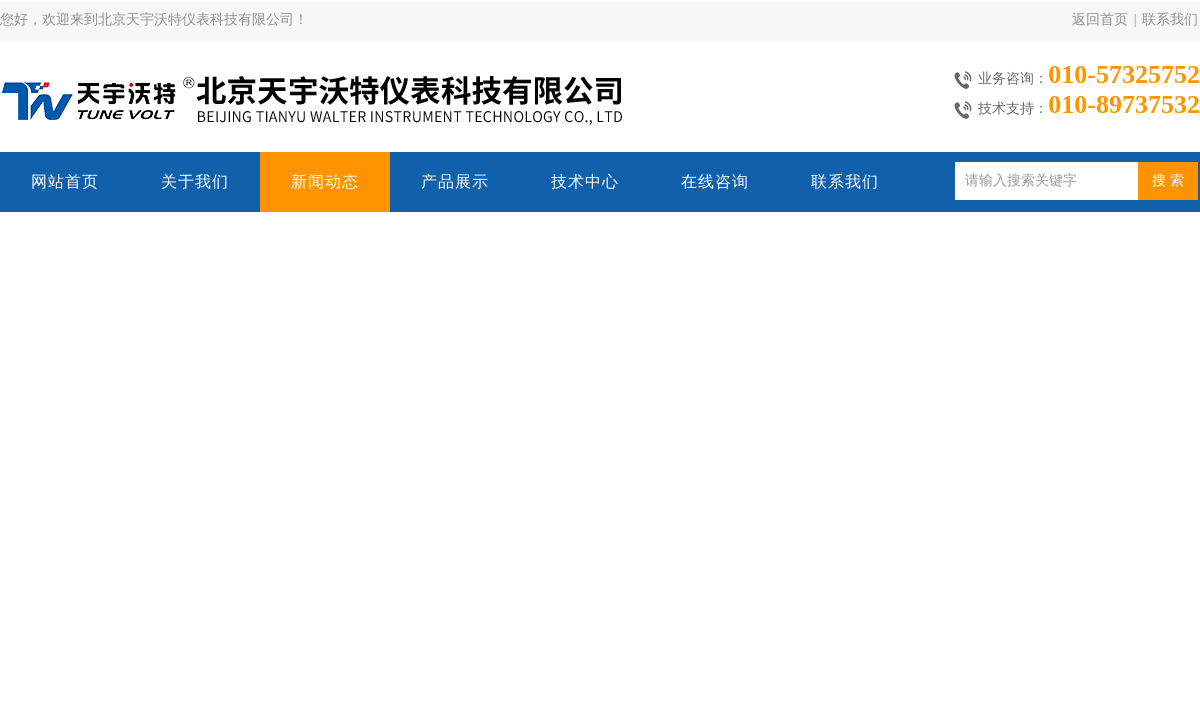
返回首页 (1100, 19)
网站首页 (65, 181)
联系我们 (1170, 19)
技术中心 (585, 181)
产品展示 (455, 181)
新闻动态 (325, 181)
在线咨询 (715, 181)
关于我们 (195, 181)
